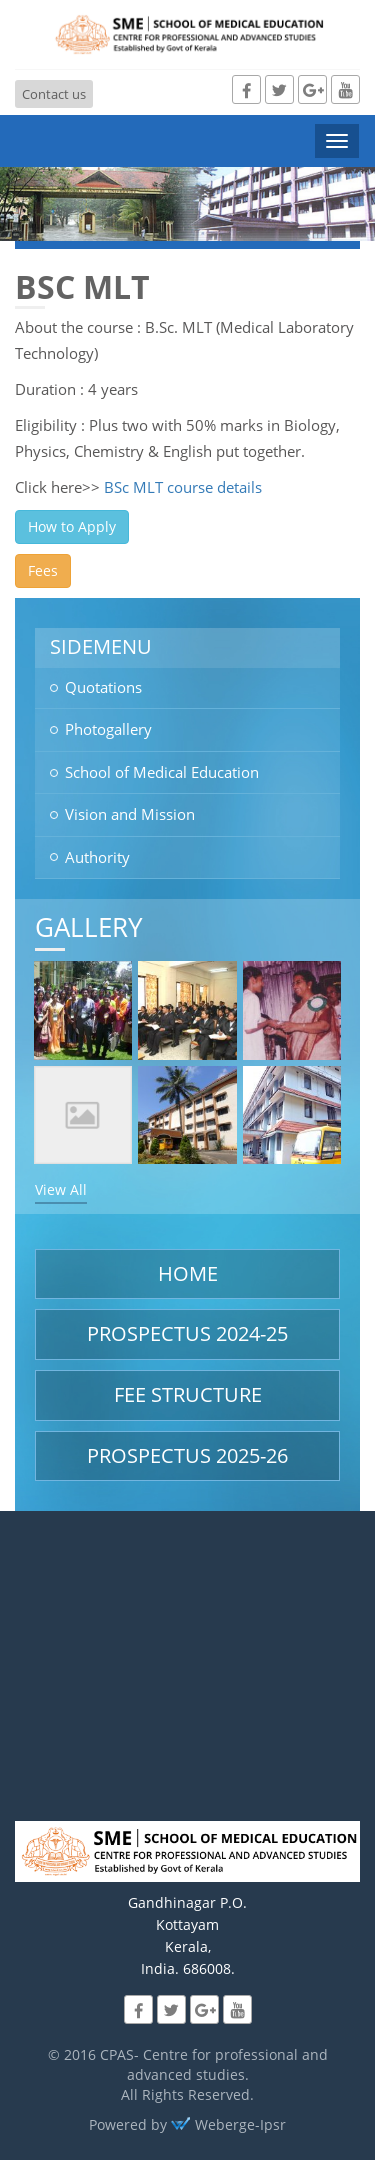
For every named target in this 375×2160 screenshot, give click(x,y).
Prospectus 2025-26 (187, 1455)
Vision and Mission (130, 814)
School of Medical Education (162, 772)
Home (188, 1273)
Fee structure (188, 1394)
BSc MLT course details (183, 487)
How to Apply (72, 526)
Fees (43, 570)
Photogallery (108, 729)
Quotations (103, 687)
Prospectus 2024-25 (187, 1333)
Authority (97, 857)
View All (61, 1189)
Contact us (54, 94)
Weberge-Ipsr (228, 2124)
